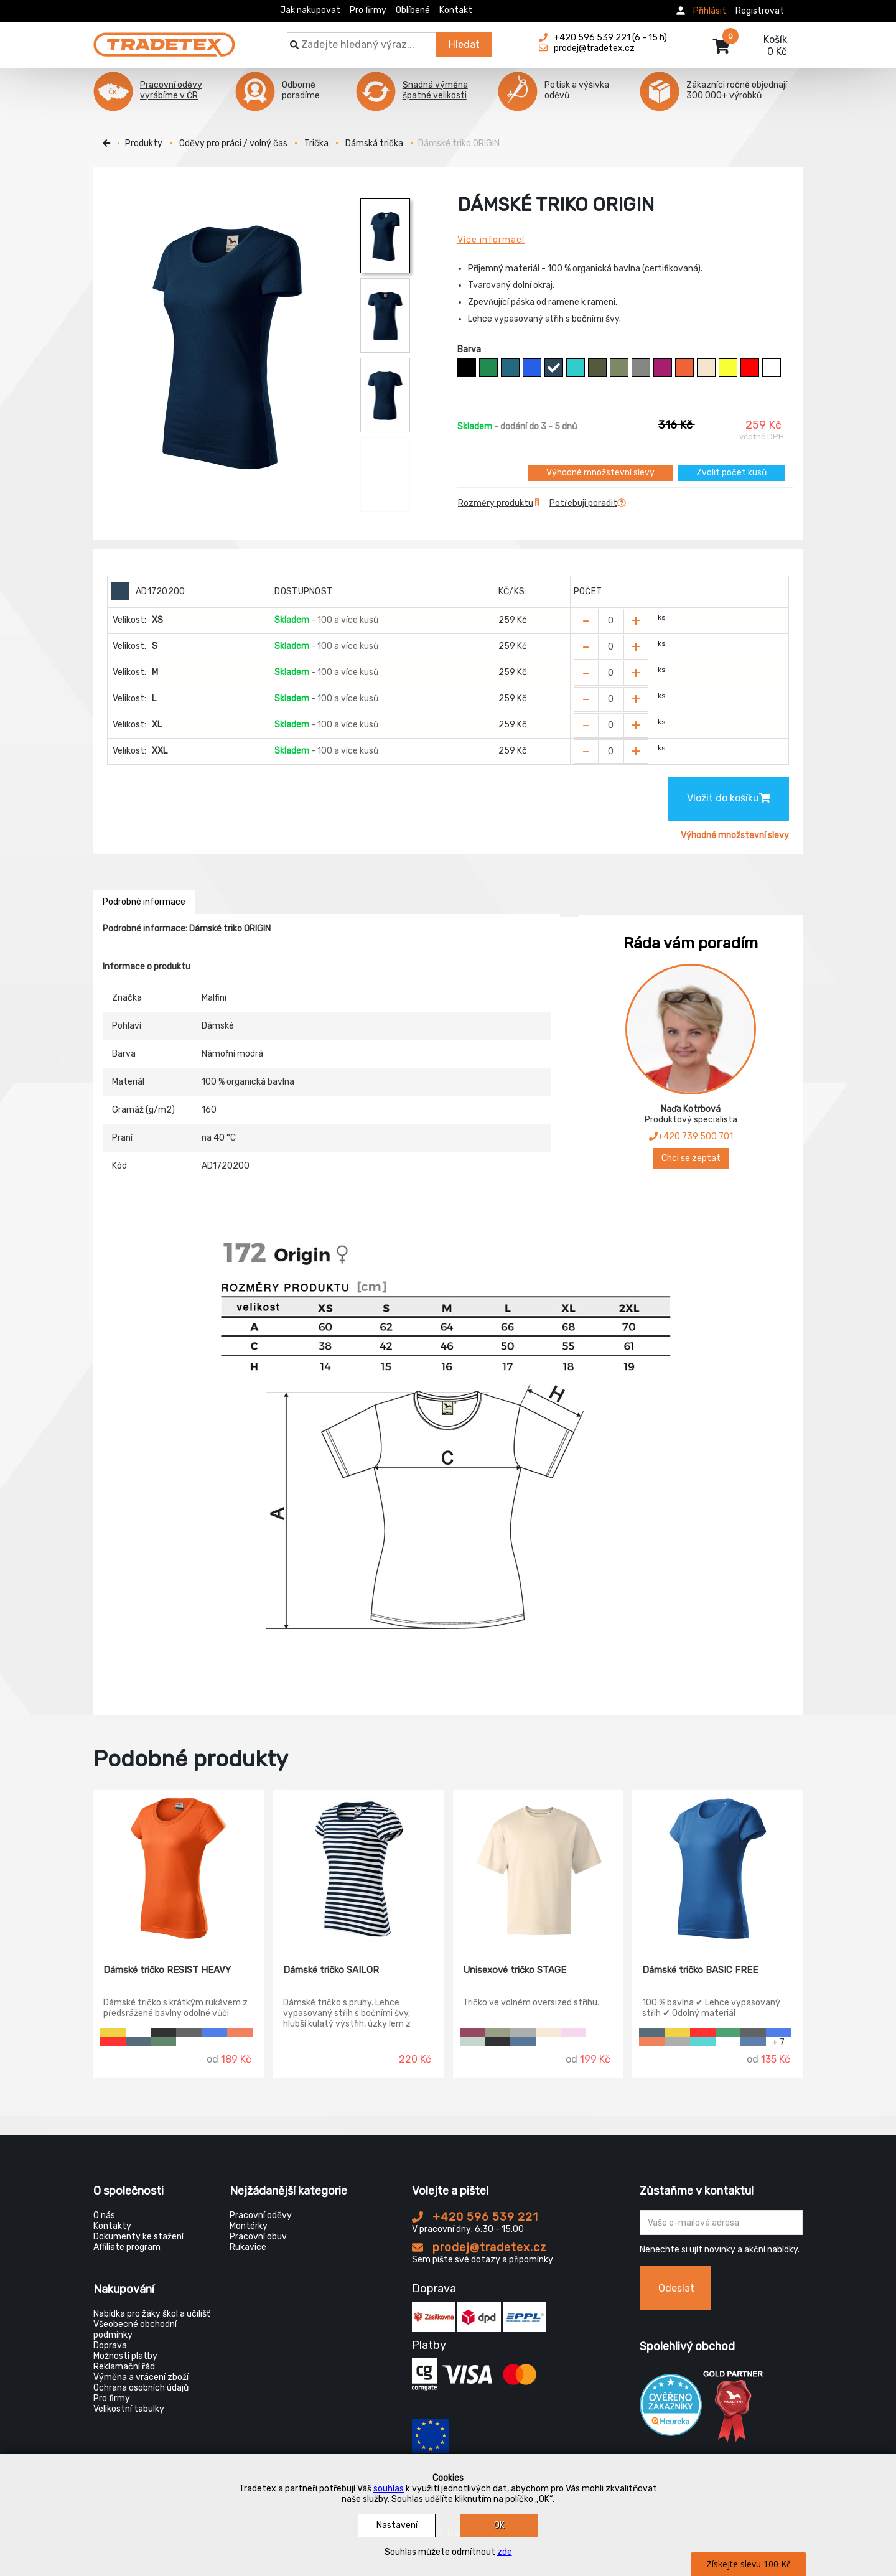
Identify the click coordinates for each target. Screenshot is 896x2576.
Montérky (249, 2226)
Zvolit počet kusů (731, 472)
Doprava (110, 2345)
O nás (104, 2215)
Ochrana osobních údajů (141, 2387)
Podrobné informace (144, 902)
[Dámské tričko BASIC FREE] (717, 1868)
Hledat (464, 44)
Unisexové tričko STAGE (514, 1970)
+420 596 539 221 (475, 2217)
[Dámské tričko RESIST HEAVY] (178, 1868)
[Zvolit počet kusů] (611, 621)
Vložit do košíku (728, 798)
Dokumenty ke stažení (138, 2236)
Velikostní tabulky (128, 2409)
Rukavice (248, 2247)
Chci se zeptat (691, 1158)
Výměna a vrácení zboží (141, 2377)
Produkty (143, 143)
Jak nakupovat (310, 10)
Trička (316, 143)
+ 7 (778, 2041)
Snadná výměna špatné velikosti (435, 90)
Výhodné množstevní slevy (600, 472)
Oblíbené (413, 10)
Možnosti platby (125, 2356)
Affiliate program (127, 2247)
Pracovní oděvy (261, 2215)
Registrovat (759, 11)
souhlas (388, 2488)
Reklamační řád (124, 2366)
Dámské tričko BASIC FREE (700, 1970)
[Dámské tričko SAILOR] (358, 1868)
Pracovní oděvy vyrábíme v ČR (171, 90)
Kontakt (455, 10)
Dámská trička (374, 143)
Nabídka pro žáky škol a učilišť (151, 2313)
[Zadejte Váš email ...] (721, 2222)
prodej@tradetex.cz (479, 2247)
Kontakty (112, 2226)
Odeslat (676, 2288)
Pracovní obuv (258, 2236)
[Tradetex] (164, 38)
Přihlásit (709, 11)
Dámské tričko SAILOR (331, 1970)
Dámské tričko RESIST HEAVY (167, 1970)
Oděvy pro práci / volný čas (233, 143)
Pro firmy (368, 10)
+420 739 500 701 (691, 1136)
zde (504, 2552)
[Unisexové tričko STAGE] (538, 1868)
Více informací (491, 240)
